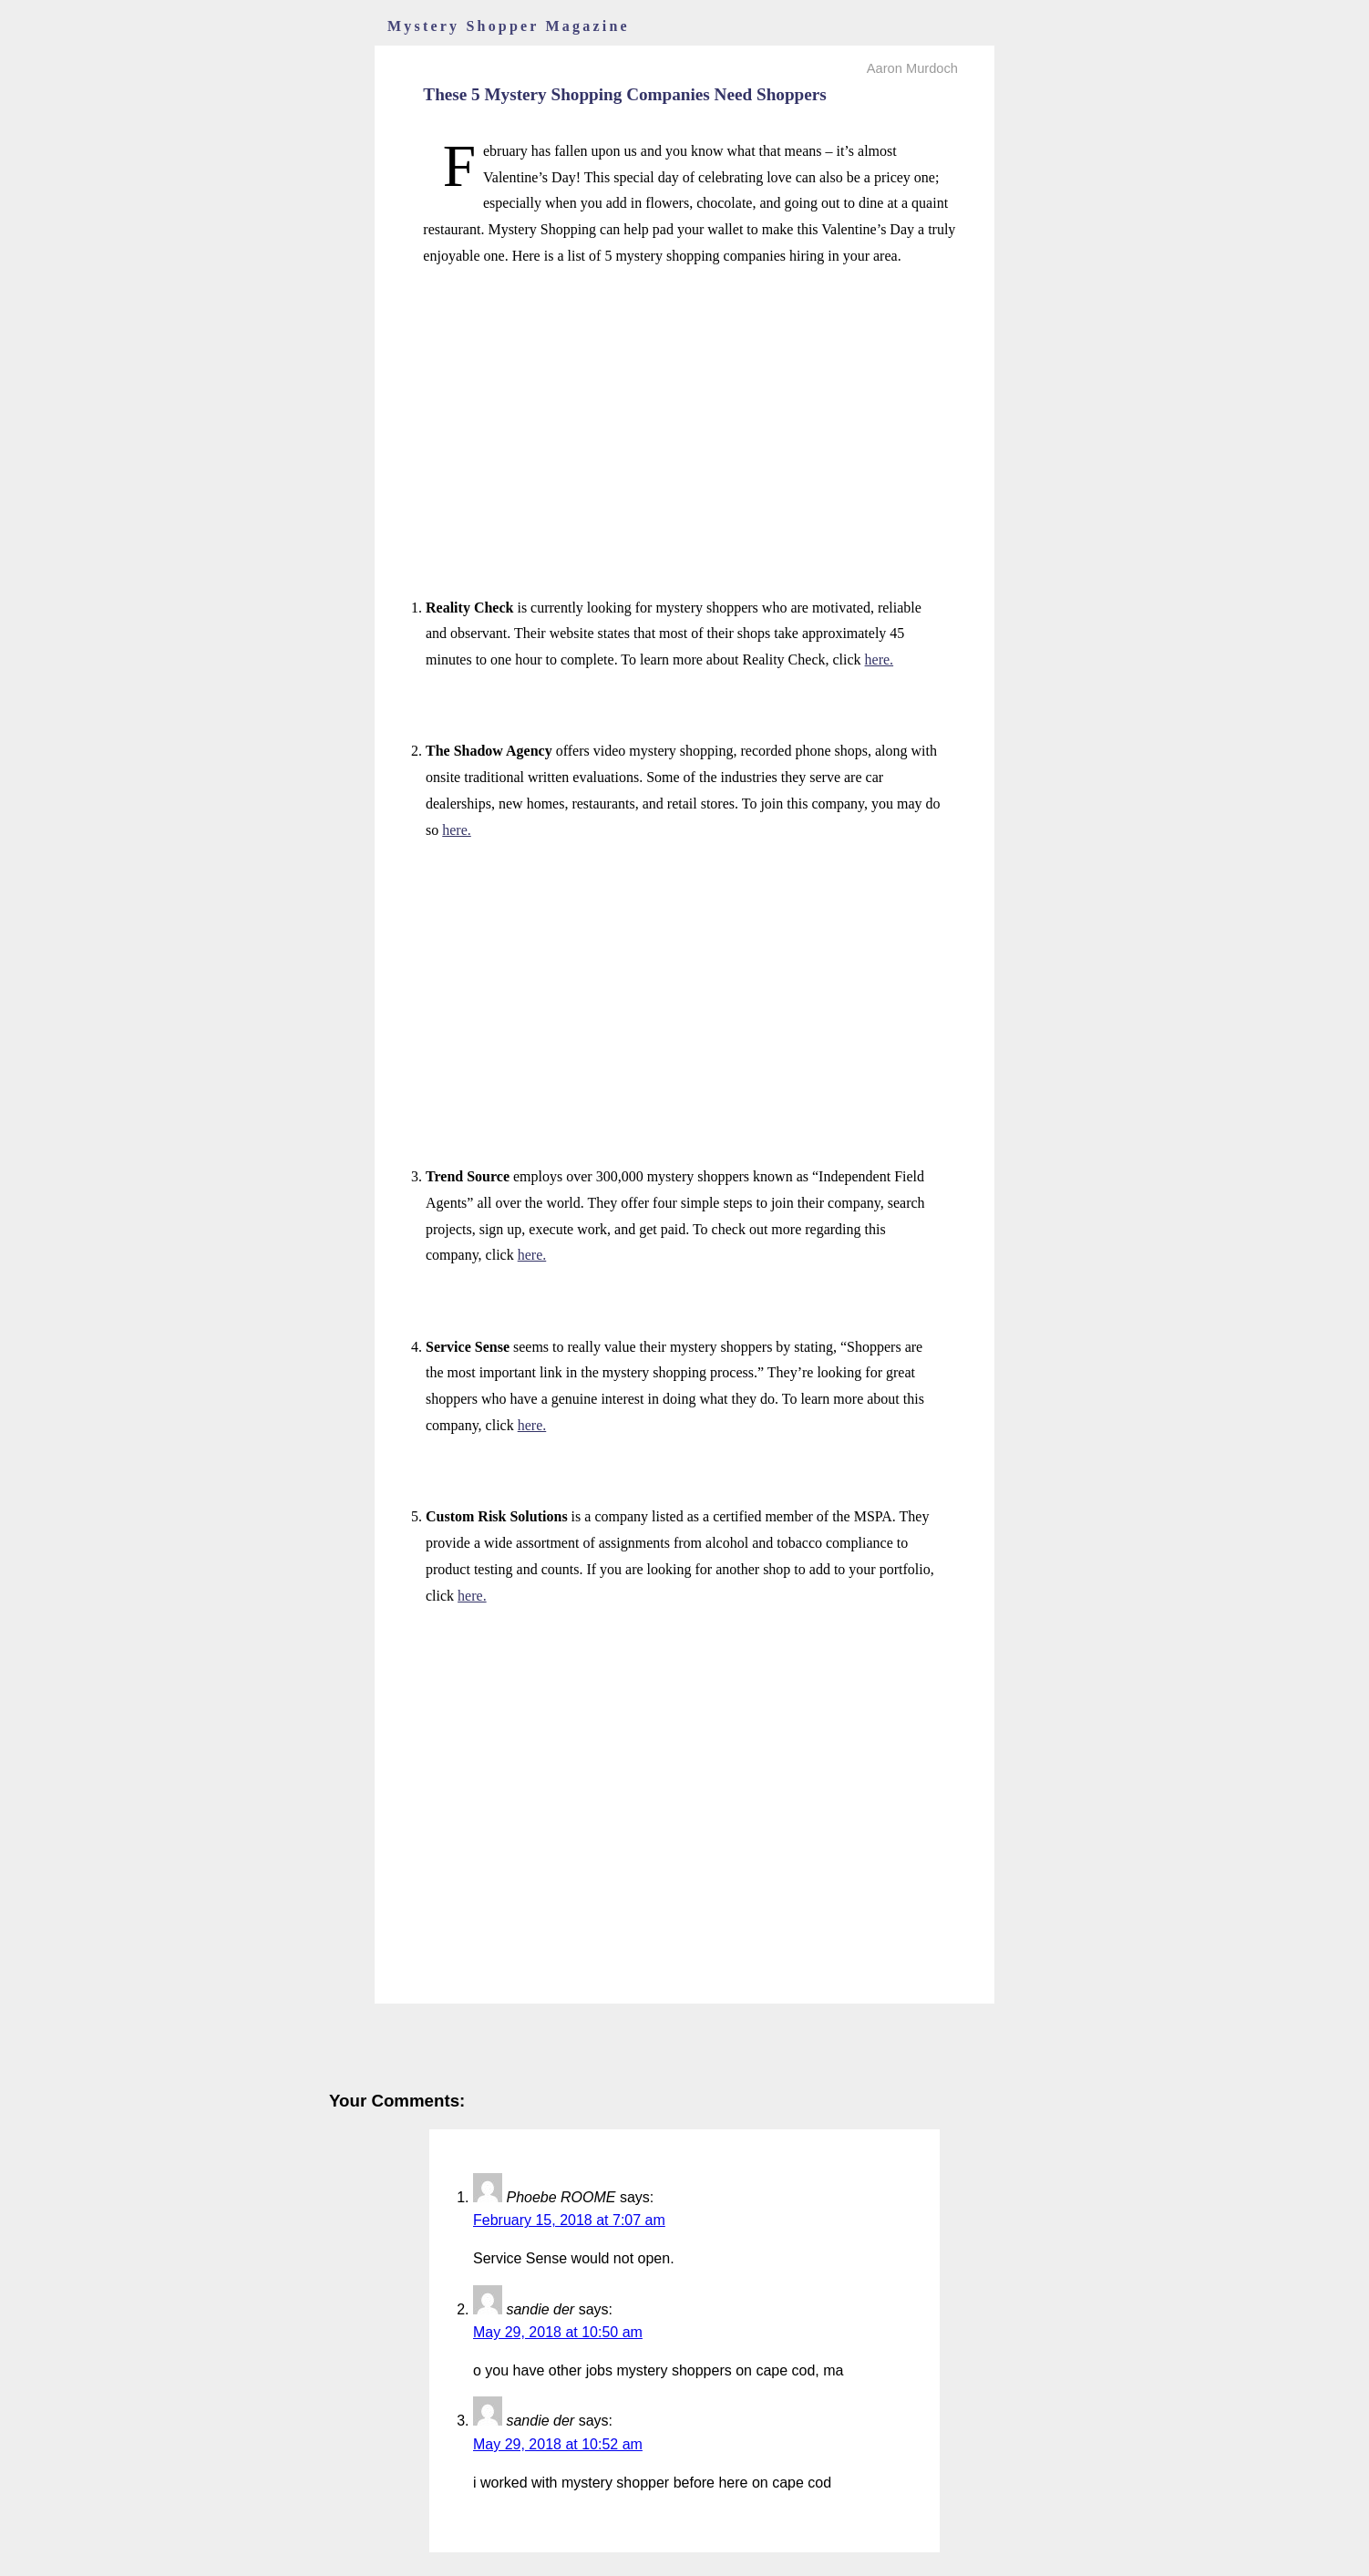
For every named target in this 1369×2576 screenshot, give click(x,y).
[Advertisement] (684, 412)
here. (879, 659)
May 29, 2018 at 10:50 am (558, 2332)
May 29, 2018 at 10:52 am (558, 2444)
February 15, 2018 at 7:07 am (569, 2220)
